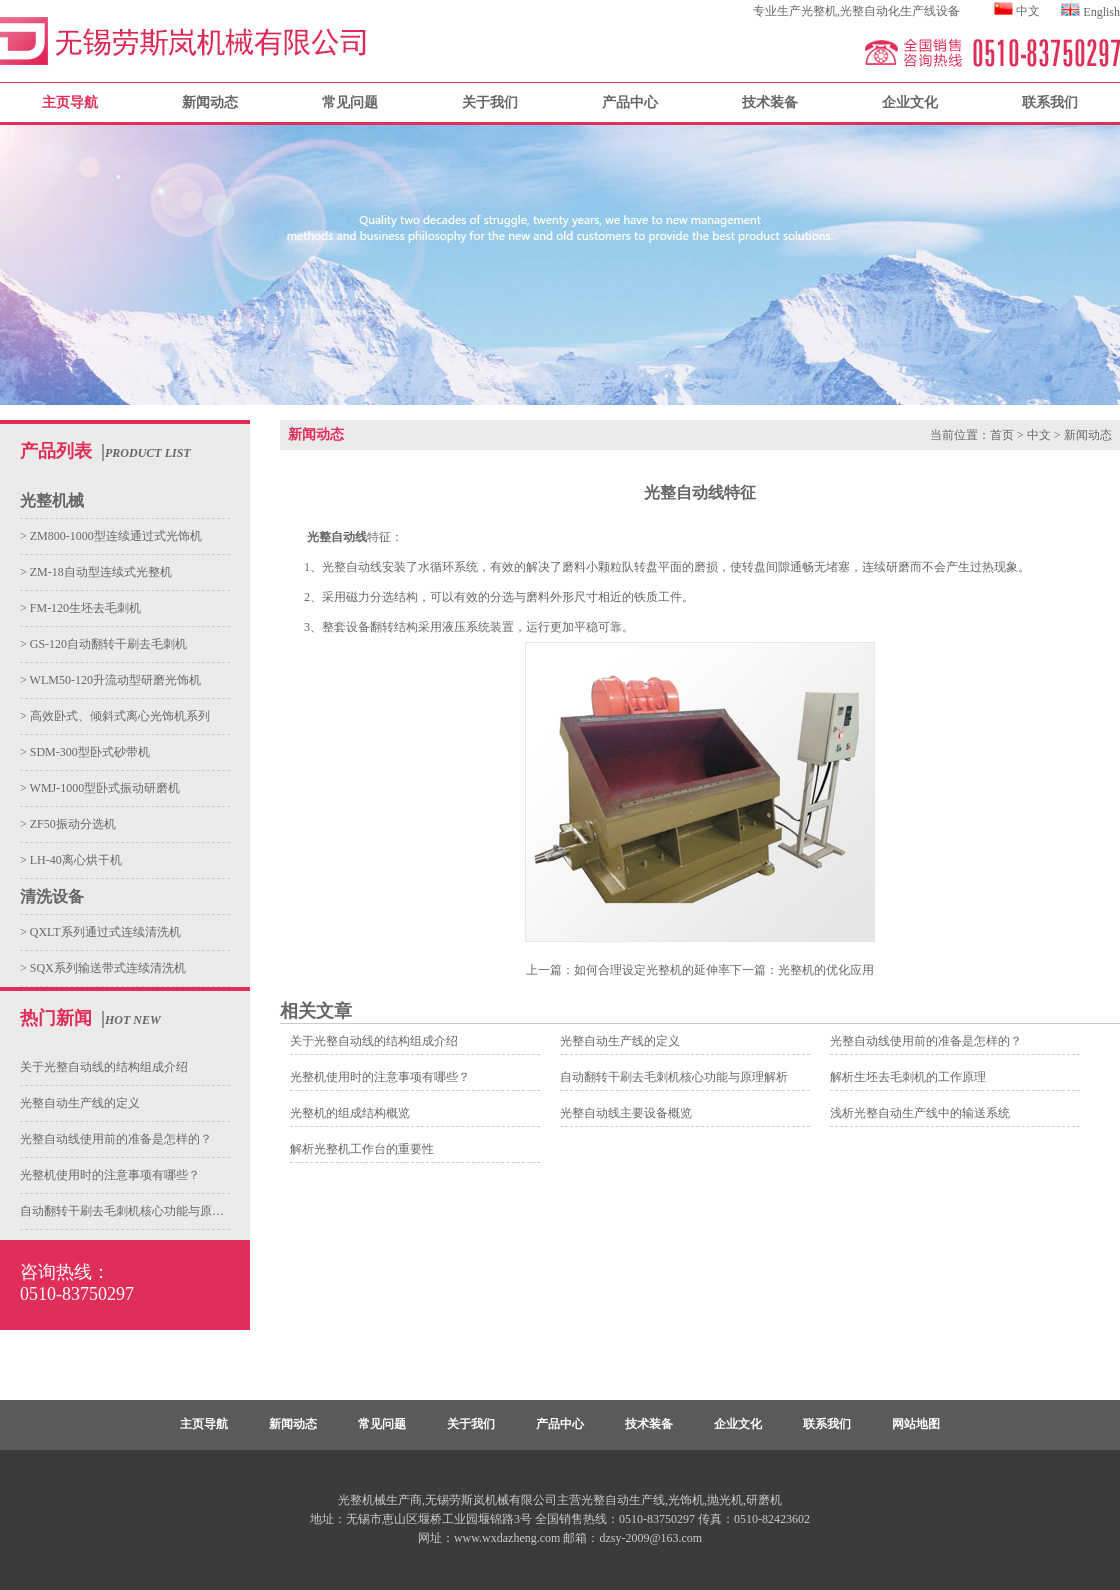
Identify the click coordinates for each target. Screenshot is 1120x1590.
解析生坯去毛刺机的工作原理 (908, 1077)
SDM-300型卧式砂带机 (88, 752)
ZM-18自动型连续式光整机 (99, 572)
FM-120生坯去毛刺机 (84, 608)
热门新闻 (56, 1018)
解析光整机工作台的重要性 (362, 1149)
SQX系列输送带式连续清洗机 (106, 968)
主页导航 (204, 1424)
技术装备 (770, 102)
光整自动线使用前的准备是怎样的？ (116, 1139)
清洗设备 (52, 896)
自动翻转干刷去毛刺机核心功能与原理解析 (134, 1211)
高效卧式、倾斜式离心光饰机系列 (118, 716)
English (1101, 12)
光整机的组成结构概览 (350, 1113)
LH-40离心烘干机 (74, 860)
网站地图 (916, 1424)
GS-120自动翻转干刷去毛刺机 (107, 644)
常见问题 (350, 102)
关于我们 (490, 102)
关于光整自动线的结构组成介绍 (104, 1067)
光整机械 (52, 500)
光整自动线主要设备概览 (626, 1113)
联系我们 (1050, 102)
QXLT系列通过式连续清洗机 (104, 932)
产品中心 (630, 102)
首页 (1002, 435)
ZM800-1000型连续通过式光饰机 (114, 536)
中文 (1028, 11)
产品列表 (56, 451)
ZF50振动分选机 (71, 824)
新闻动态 (210, 102)
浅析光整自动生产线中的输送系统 (920, 1113)
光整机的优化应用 (826, 970)
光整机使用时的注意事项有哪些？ (110, 1175)
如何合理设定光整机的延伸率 (652, 970)
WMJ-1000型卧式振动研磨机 (103, 788)
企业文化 (910, 102)
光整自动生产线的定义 (80, 1103)
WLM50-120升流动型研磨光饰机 (114, 680)
